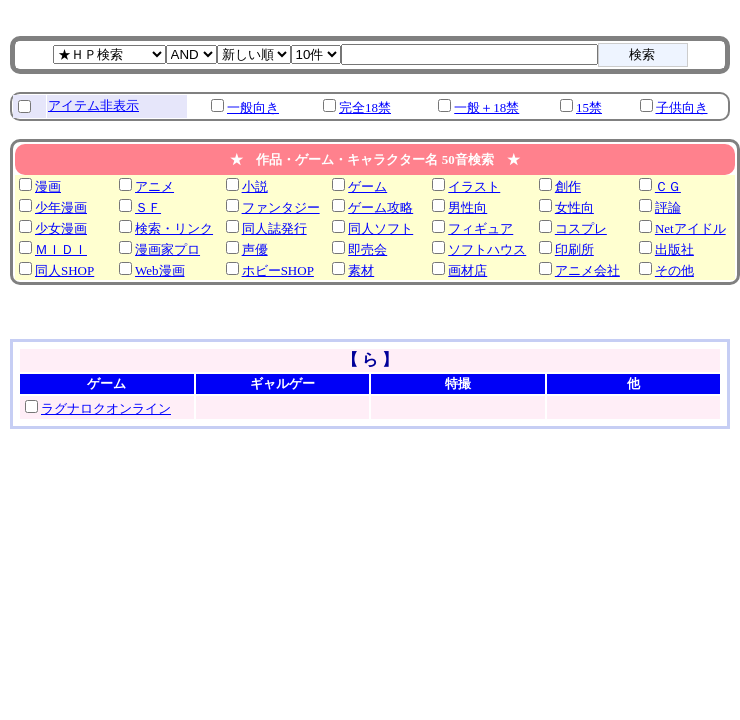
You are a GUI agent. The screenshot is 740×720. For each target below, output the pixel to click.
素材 (361, 270)
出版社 (674, 249)
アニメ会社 (587, 270)
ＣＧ (668, 186)
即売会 (367, 249)
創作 (568, 186)
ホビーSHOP (278, 270)
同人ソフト (380, 228)
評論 (668, 207)
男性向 (467, 207)
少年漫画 (61, 207)
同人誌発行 (274, 228)
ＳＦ (148, 207)
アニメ (154, 186)
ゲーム (367, 186)
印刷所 (574, 249)
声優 (255, 249)
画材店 (467, 270)
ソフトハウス (487, 249)
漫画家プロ (167, 249)
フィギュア (480, 228)
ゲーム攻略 (380, 207)
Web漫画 (160, 270)
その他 (674, 270)
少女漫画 (61, 228)
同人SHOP (64, 270)
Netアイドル (690, 228)
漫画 (48, 186)
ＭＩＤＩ (61, 249)
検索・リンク (174, 228)
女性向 (574, 207)
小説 (255, 186)
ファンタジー (281, 207)
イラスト (474, 186)
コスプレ (581, 228)
